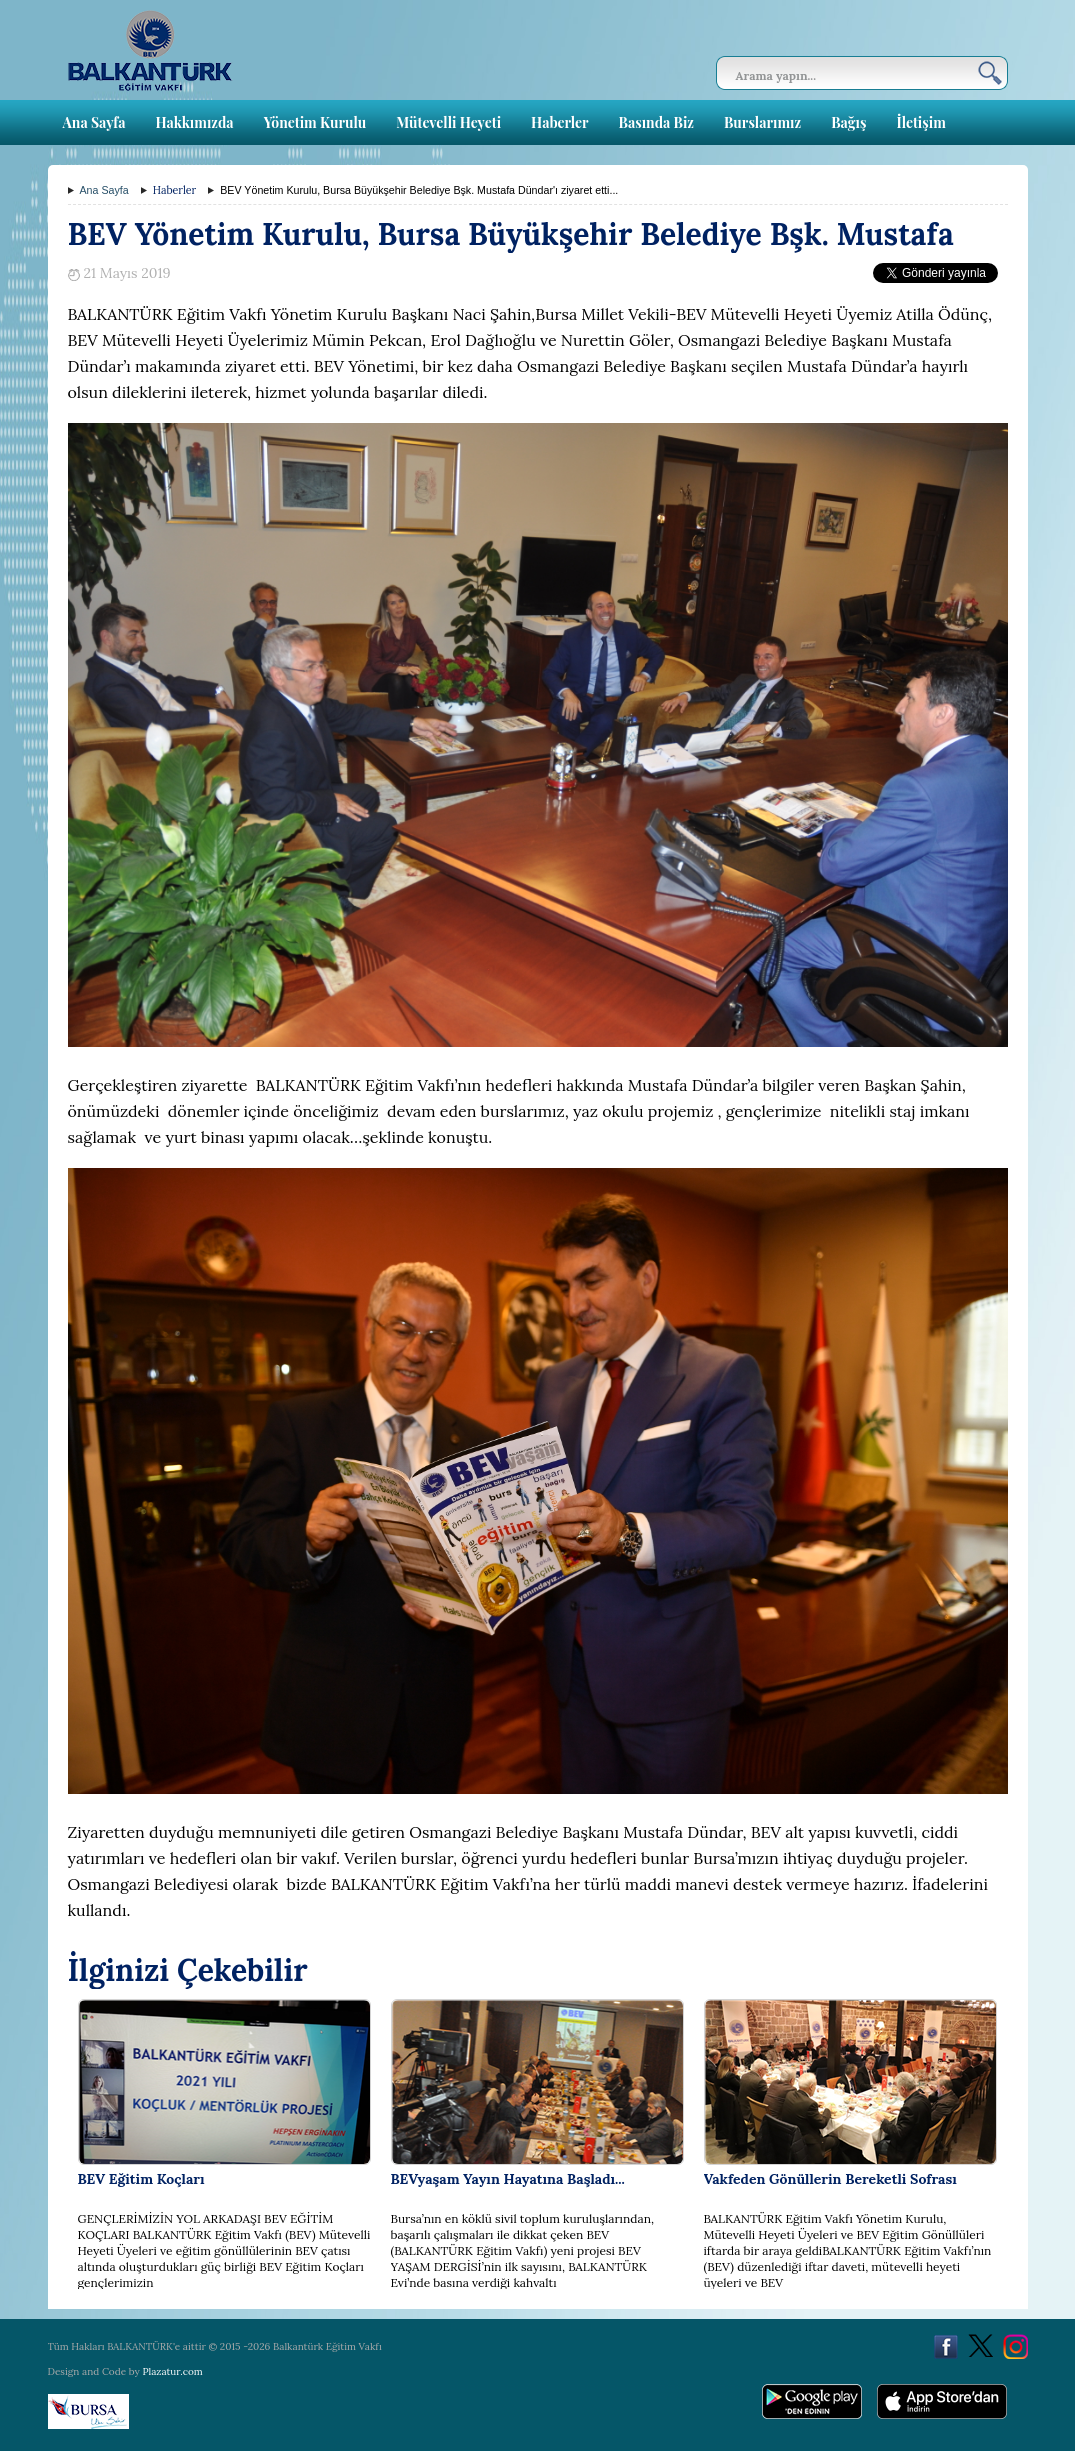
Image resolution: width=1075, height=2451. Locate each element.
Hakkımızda (194, 122)
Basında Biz (656, 122)
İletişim (920, 122)
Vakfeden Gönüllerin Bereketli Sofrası (830, 2179)
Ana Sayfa (94, 122)
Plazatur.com (172, 2371)
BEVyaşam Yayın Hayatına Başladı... (508, 2179)
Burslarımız (762, 122)
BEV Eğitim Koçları (141, 2179)
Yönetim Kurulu (315, 122)
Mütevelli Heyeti (448, 122)
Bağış (848, 122)
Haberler (559, 122)
